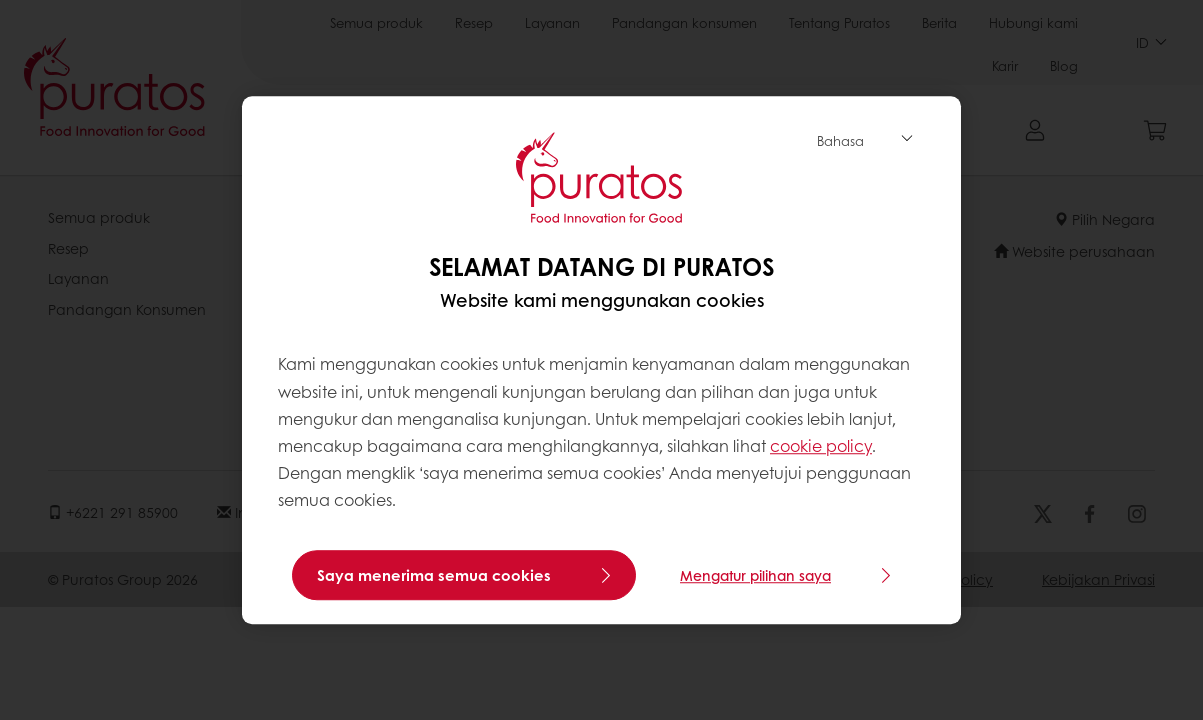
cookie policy (821, 445)
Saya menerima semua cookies (434, 575)
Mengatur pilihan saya (755, 575)
